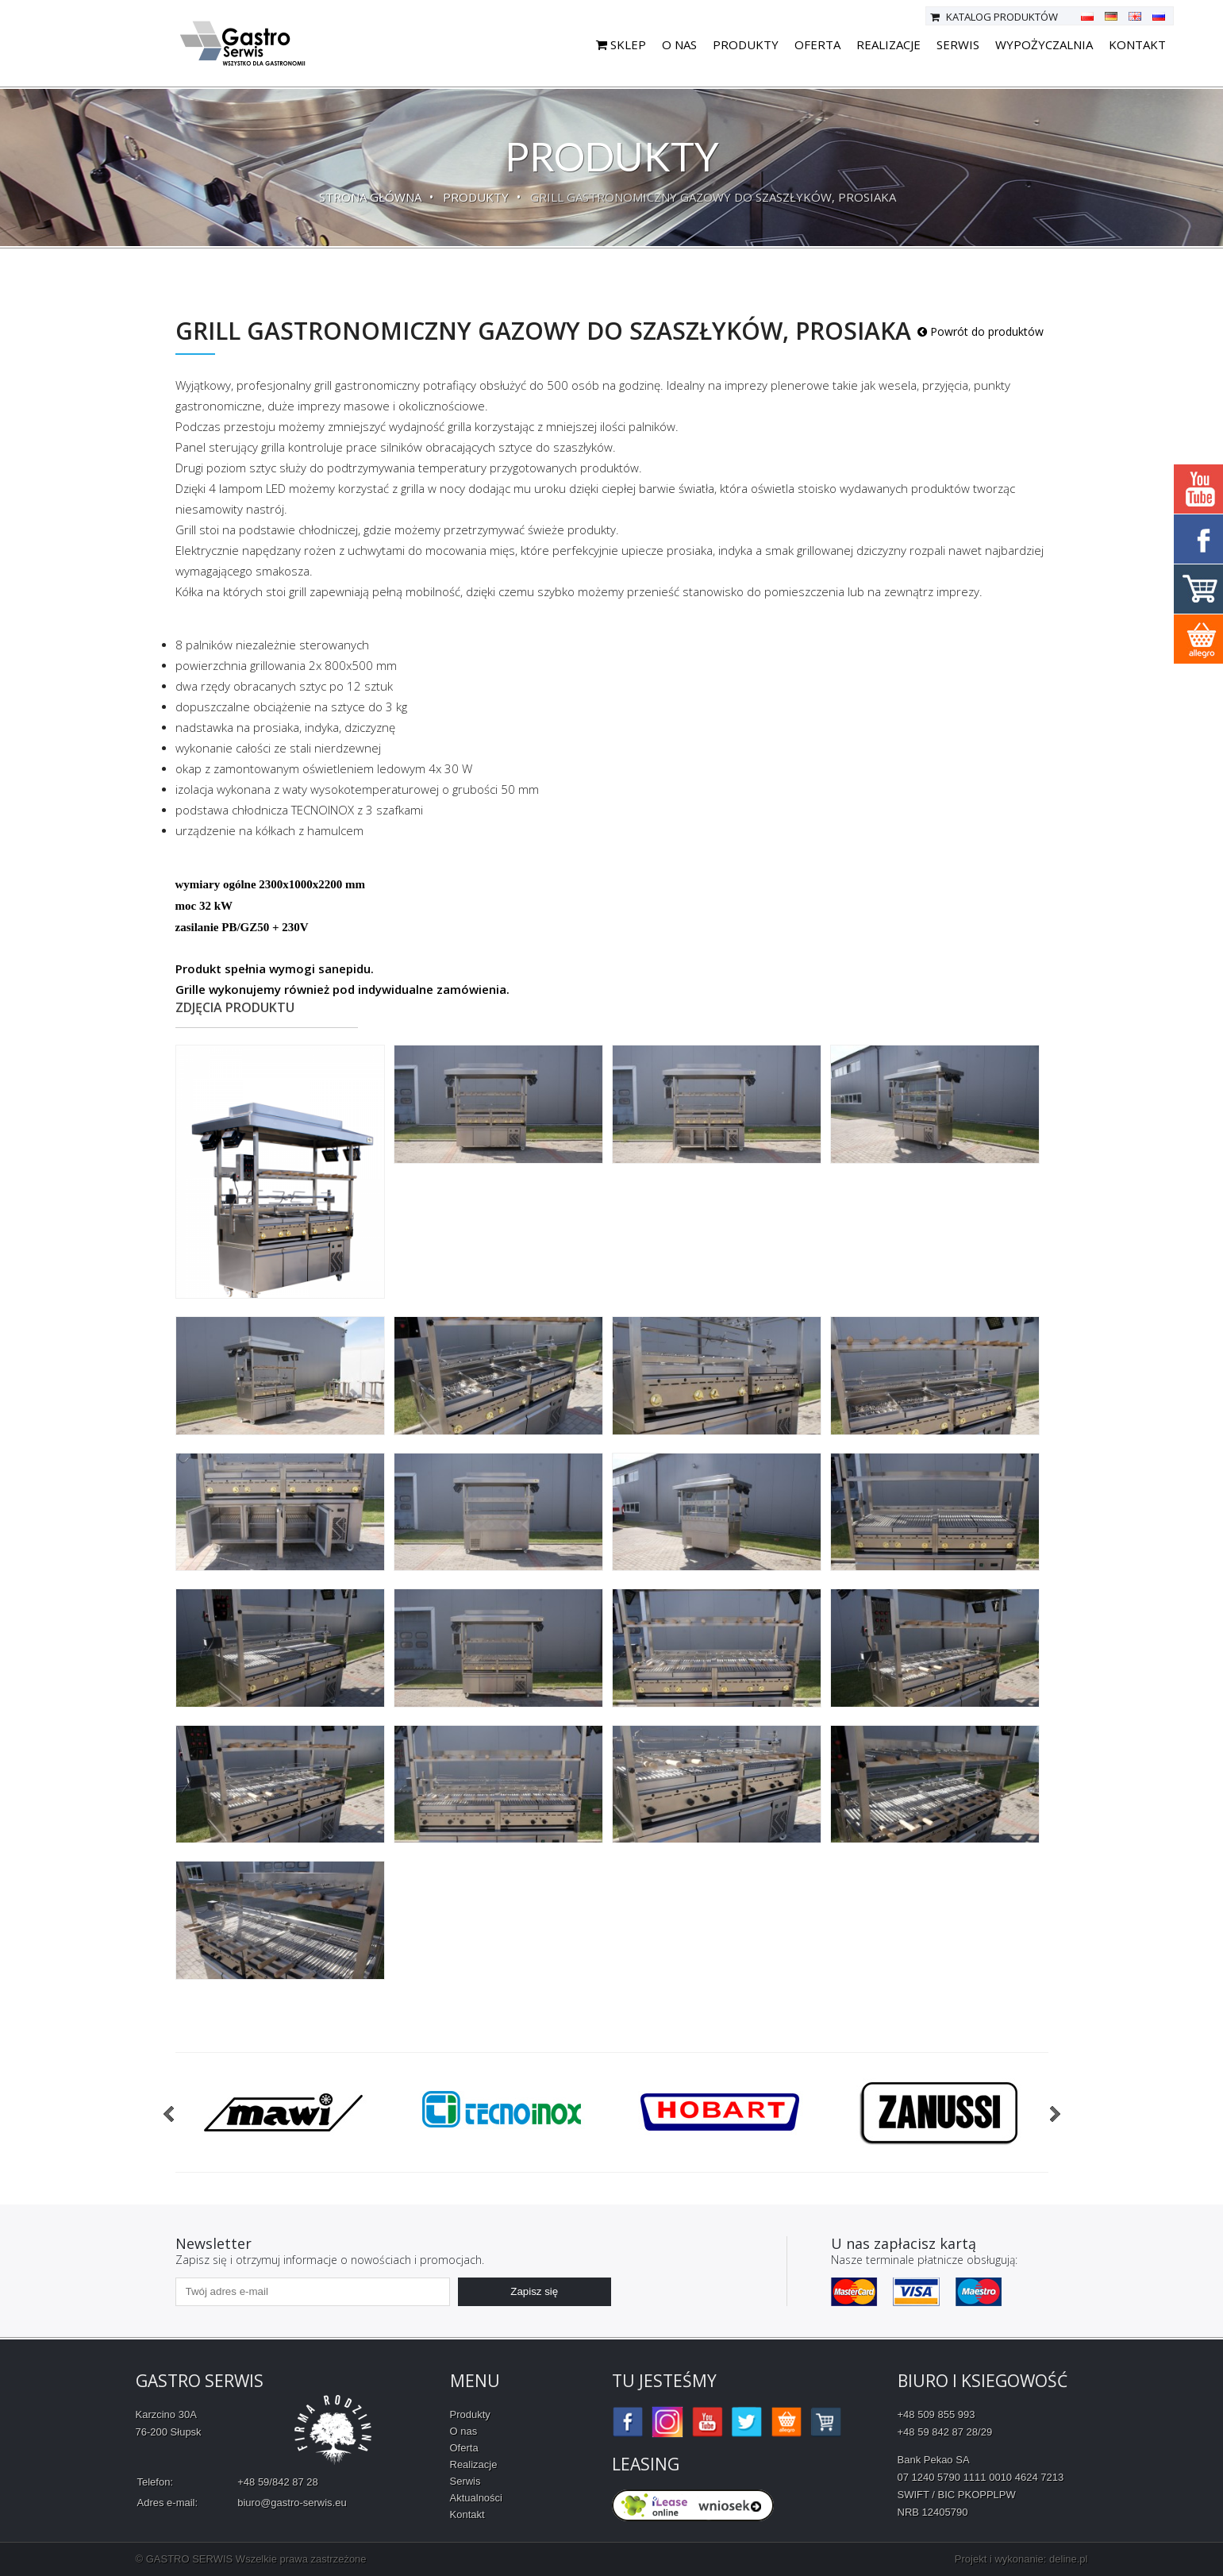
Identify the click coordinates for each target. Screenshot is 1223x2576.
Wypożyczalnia (1044, 44)
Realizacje (888, 44)
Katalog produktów (994, 17)
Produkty (746, 44)
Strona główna (370, 197)
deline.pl (1068, 2559)
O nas (679, 44)
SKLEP (621, 44)
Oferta (817, 44)
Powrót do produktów (980, 331)
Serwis (957, 44)
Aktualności (476, 2498)
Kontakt (1137, 44)
